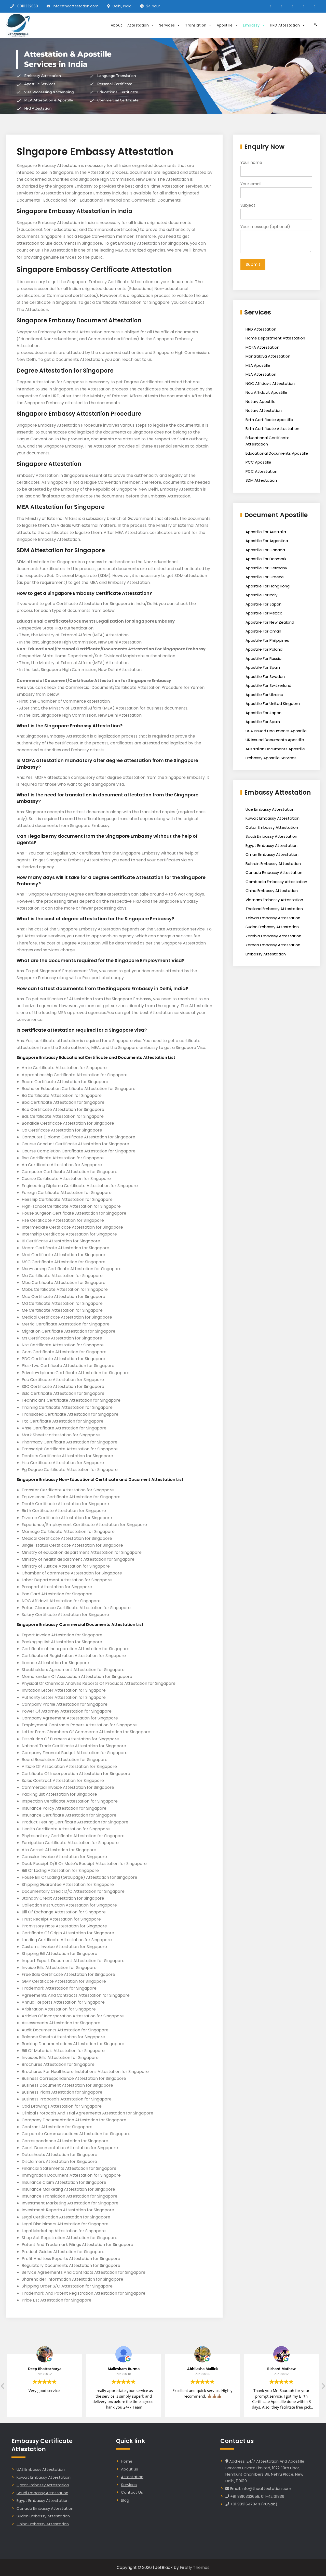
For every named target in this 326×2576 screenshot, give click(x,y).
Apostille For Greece (265, 577)
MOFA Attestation (262, 347)
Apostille (227, 25)
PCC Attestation (261, 471)
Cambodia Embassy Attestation (276, 881)
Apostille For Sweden (265, 676)
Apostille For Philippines (267, 640)
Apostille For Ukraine (264, 694)
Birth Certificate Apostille (269, 419)
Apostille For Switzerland (268, 685)
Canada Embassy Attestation (274, 872)
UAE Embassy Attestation (41, 2469)
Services (169, 25)
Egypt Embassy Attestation (271, 845)
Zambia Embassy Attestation (273, 936)
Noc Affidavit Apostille (266, 392)
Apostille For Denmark (266, 558)
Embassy (254, 25)
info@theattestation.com (76, 6)
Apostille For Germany (266, 568)
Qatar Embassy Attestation (272, 827)
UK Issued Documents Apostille (275, 739)
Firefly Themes (194, 2567)
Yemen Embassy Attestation (273, 945)
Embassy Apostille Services (271, 757)
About (116, 25)
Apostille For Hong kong (268, 586)
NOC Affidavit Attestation (270, 383)
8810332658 (27, 6)
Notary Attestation (264, 410)
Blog (125, 2500)
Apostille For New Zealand (270, 622)
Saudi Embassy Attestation (271, 836)
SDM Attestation (261, 480)
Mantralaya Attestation (268, 356)
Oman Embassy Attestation (272, 854)
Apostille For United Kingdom (273, 703)
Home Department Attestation (275, 338)
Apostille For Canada (265, 550)
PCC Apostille (258, 462)
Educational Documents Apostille (277, 453)
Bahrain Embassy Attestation (273, 863)
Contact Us (132, 2492)
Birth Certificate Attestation (272, 428)
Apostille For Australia (266, 531)
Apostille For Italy (261, 595)
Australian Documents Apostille (275, 749)
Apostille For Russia (263, 658)
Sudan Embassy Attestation (272, 926)
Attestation (140, 25)
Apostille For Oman (263, 631)
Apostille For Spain (263, 667)
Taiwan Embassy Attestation (273, 918)
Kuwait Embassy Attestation (273, 818)
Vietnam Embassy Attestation (274, 899)
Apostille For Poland (264, 649)
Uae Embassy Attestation (270, 809)
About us (129, 2469)
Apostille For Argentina (267, 540)
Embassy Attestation (266, 954)
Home (126, 2461)
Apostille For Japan (263, 604)
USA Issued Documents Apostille (276, 730)
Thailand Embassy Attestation (274, 908)
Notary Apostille (261, 401)
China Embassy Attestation (272, 890)
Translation (198, 25)
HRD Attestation (287, 25)
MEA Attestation (261, 374)
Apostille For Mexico (264, 613)
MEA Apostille (258, 365)
